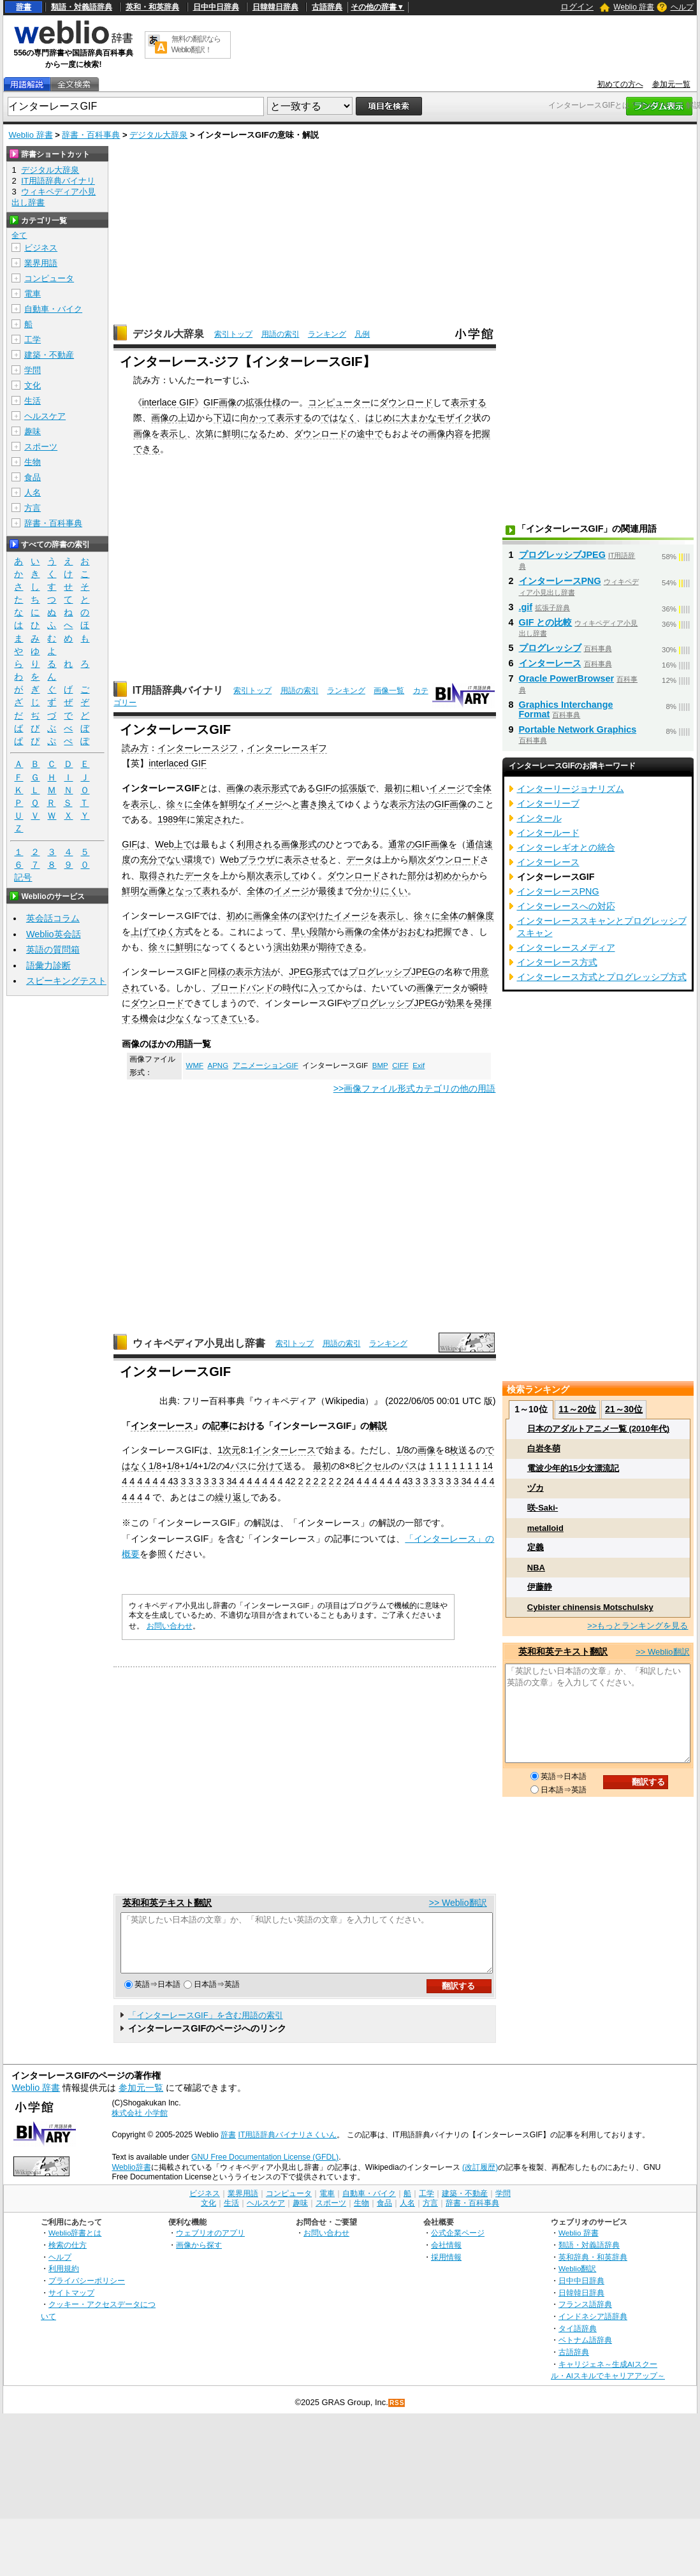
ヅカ (535, 1488)
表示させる (306, 859)
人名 (32, 492)
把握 (443, 931)
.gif (526, 607)
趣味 (32, 431)
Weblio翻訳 (577, 2280)
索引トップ (233, 334)
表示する (468, 402)
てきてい (229, 1018)
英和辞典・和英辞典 (592, 2268)
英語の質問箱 (53, 949)
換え (327, 804)
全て (19, 235)
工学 (32, 339)
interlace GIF (168, 402)
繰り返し (233, 1497)
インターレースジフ (197, 748)
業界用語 (40, 263)
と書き (304, 804)
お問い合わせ (170, 1626)
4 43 (169, 1481)
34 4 (235, 1481)
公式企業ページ (458, 2244)
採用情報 (446, 2268)
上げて (144, 931)
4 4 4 (147, 1481)
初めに (239, 916)
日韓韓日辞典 (275, 7)
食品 (32, 477)
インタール (539, 818)
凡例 (362, 334)
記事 (220, 1426)
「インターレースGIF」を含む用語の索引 (205, 2026)
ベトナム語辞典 (585, 2351)
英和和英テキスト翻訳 (167, 1903)
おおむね (416, 931)
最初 (322, 1466)
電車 (32, 293)
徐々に (179, 804)
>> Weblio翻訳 (458, 1903)
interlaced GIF (177, 763)
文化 (32, 385)
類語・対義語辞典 (81, 7)
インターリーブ (548, 803)
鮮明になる (244, 433)
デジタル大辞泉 (158, 135)
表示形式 (271, 788)
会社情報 (446, 2256)
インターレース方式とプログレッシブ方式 (602, 977)
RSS (397, 2414)
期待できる (340, 947)
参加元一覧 (671, 84)
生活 (32, 401)
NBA (536, 1567)
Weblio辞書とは (74, 2244)
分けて (270, 1466)
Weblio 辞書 (633, 7)
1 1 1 (470, 1466)
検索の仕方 (67, 2256)
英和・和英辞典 (152, 7)
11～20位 (577, 1409)
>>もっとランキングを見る (637, 1625)
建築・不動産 (49, 355)
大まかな (419, 418)
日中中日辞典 (216, 7)
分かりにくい (380, 891)
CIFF (400, 1065)
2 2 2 (316, 1481)
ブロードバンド (242, 988)
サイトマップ (71, 2304)
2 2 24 (341, 1481)
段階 (318, 931)
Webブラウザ (247, 859)
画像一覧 (389, 690)
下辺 (222, 418)
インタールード (548, 833)
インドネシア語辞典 (592, 2328)
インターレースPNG (560, 581)
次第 (205, 433)
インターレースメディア (566, 947)
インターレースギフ (287, 748)
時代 (291, 988)
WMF (195, 1065)
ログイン (577, 6)
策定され (213, 819)
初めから (452, 875)
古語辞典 (327, 7)
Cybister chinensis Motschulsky (590, 1607)
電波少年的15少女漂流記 (573, 1468)
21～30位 (624, 1409)
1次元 (228, 1450)
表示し (173, 433)
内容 (454, 433)
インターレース (162, 1426)
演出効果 (291, 947)
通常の (401, 844)
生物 (32, 462)
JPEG (301, 972)
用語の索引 (280, 334)
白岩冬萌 (543, 1448)
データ (359, 859)
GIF (323, 788)
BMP (380, 1065)
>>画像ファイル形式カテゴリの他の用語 (414, 1088)
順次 (418, 859)
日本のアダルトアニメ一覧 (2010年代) (598, 1428)
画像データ (438, 988)
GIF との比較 (545, 622)
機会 (148, 1018)
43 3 (412, 1481)
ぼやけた (315, 916)
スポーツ (40, 446)
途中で (369, 433)
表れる (215, 891)
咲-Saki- (542, 1507)
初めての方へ (620, 84)
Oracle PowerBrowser (567, 678)
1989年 (172, 819)
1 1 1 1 (443, 1466)
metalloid (545, 1528)
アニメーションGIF (265, 1065)
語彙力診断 (48, 965)
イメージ (447, 788)
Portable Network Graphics (578, 729)
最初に (397, 788)
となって (184, 891)
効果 (456, 1003)
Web (164, 844)
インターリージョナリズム (570, 789)
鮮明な (233, 804)
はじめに (383, 418)
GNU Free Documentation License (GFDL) (265, 2168)
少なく (179, 1018)
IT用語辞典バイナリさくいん (287, 2146)
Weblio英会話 (53, 934)
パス (239, 1466)
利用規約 (63, 2280)
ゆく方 (170, 931)
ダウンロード (406, 402)
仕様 (272, 402)
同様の (221, 972)
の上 (178, 418)
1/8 (402, 1450)
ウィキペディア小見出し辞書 (199, 1343)
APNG (218, 1065)
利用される (259, 844)
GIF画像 (220, 402)
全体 (483, 788)
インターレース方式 (557, 962)
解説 (378, 1426)
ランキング (327, 334)
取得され (157, 875)
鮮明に (188, 947)
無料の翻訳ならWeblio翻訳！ (196, 44)
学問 (32, 370)
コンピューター (339, 402)
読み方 (135, 748)
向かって (258, 418)
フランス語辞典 (585, 2315)
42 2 (294, 1481)
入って (322, 988)
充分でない (162, 859)
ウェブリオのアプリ (210, 2244)
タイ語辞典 (577, 2340)
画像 (160, 418)
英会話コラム (53, 918)
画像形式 (299, 844)
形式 (322, 972)
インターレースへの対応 (566, 906)
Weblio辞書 (131, 2178)
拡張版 (353, 788)
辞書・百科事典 (91, 135)
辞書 (23, 7)
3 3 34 (459, 1481)
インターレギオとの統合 (566, 847)
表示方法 (407, 804)
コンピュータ (49, 278)
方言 (32, 508)
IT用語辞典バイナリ (178, 690)
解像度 (480, 916)
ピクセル (373, 1466)
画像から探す (199, 2256)
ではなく (338, 418)
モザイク (454, 418)
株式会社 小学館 (139, 2124)
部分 (416, 875)
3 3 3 (190, 1481)
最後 (327, 891)
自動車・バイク (53, 309)
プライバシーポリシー (86, 2292)
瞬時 (479, 988)
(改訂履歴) (480, 2178)
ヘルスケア (45, 416)
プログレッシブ (550, 648)
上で (183, 844)
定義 (535, 1547)
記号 (23, 878)
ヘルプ (682, 7)
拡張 (254, 402)
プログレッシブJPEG (392, 972)
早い (300, 931)
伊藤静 (539, 1587)
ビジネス (40, 247)
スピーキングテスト (66, 981)
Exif (418, 1065)
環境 (193, 859)
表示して (282, 875)
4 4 (276, 1481)
